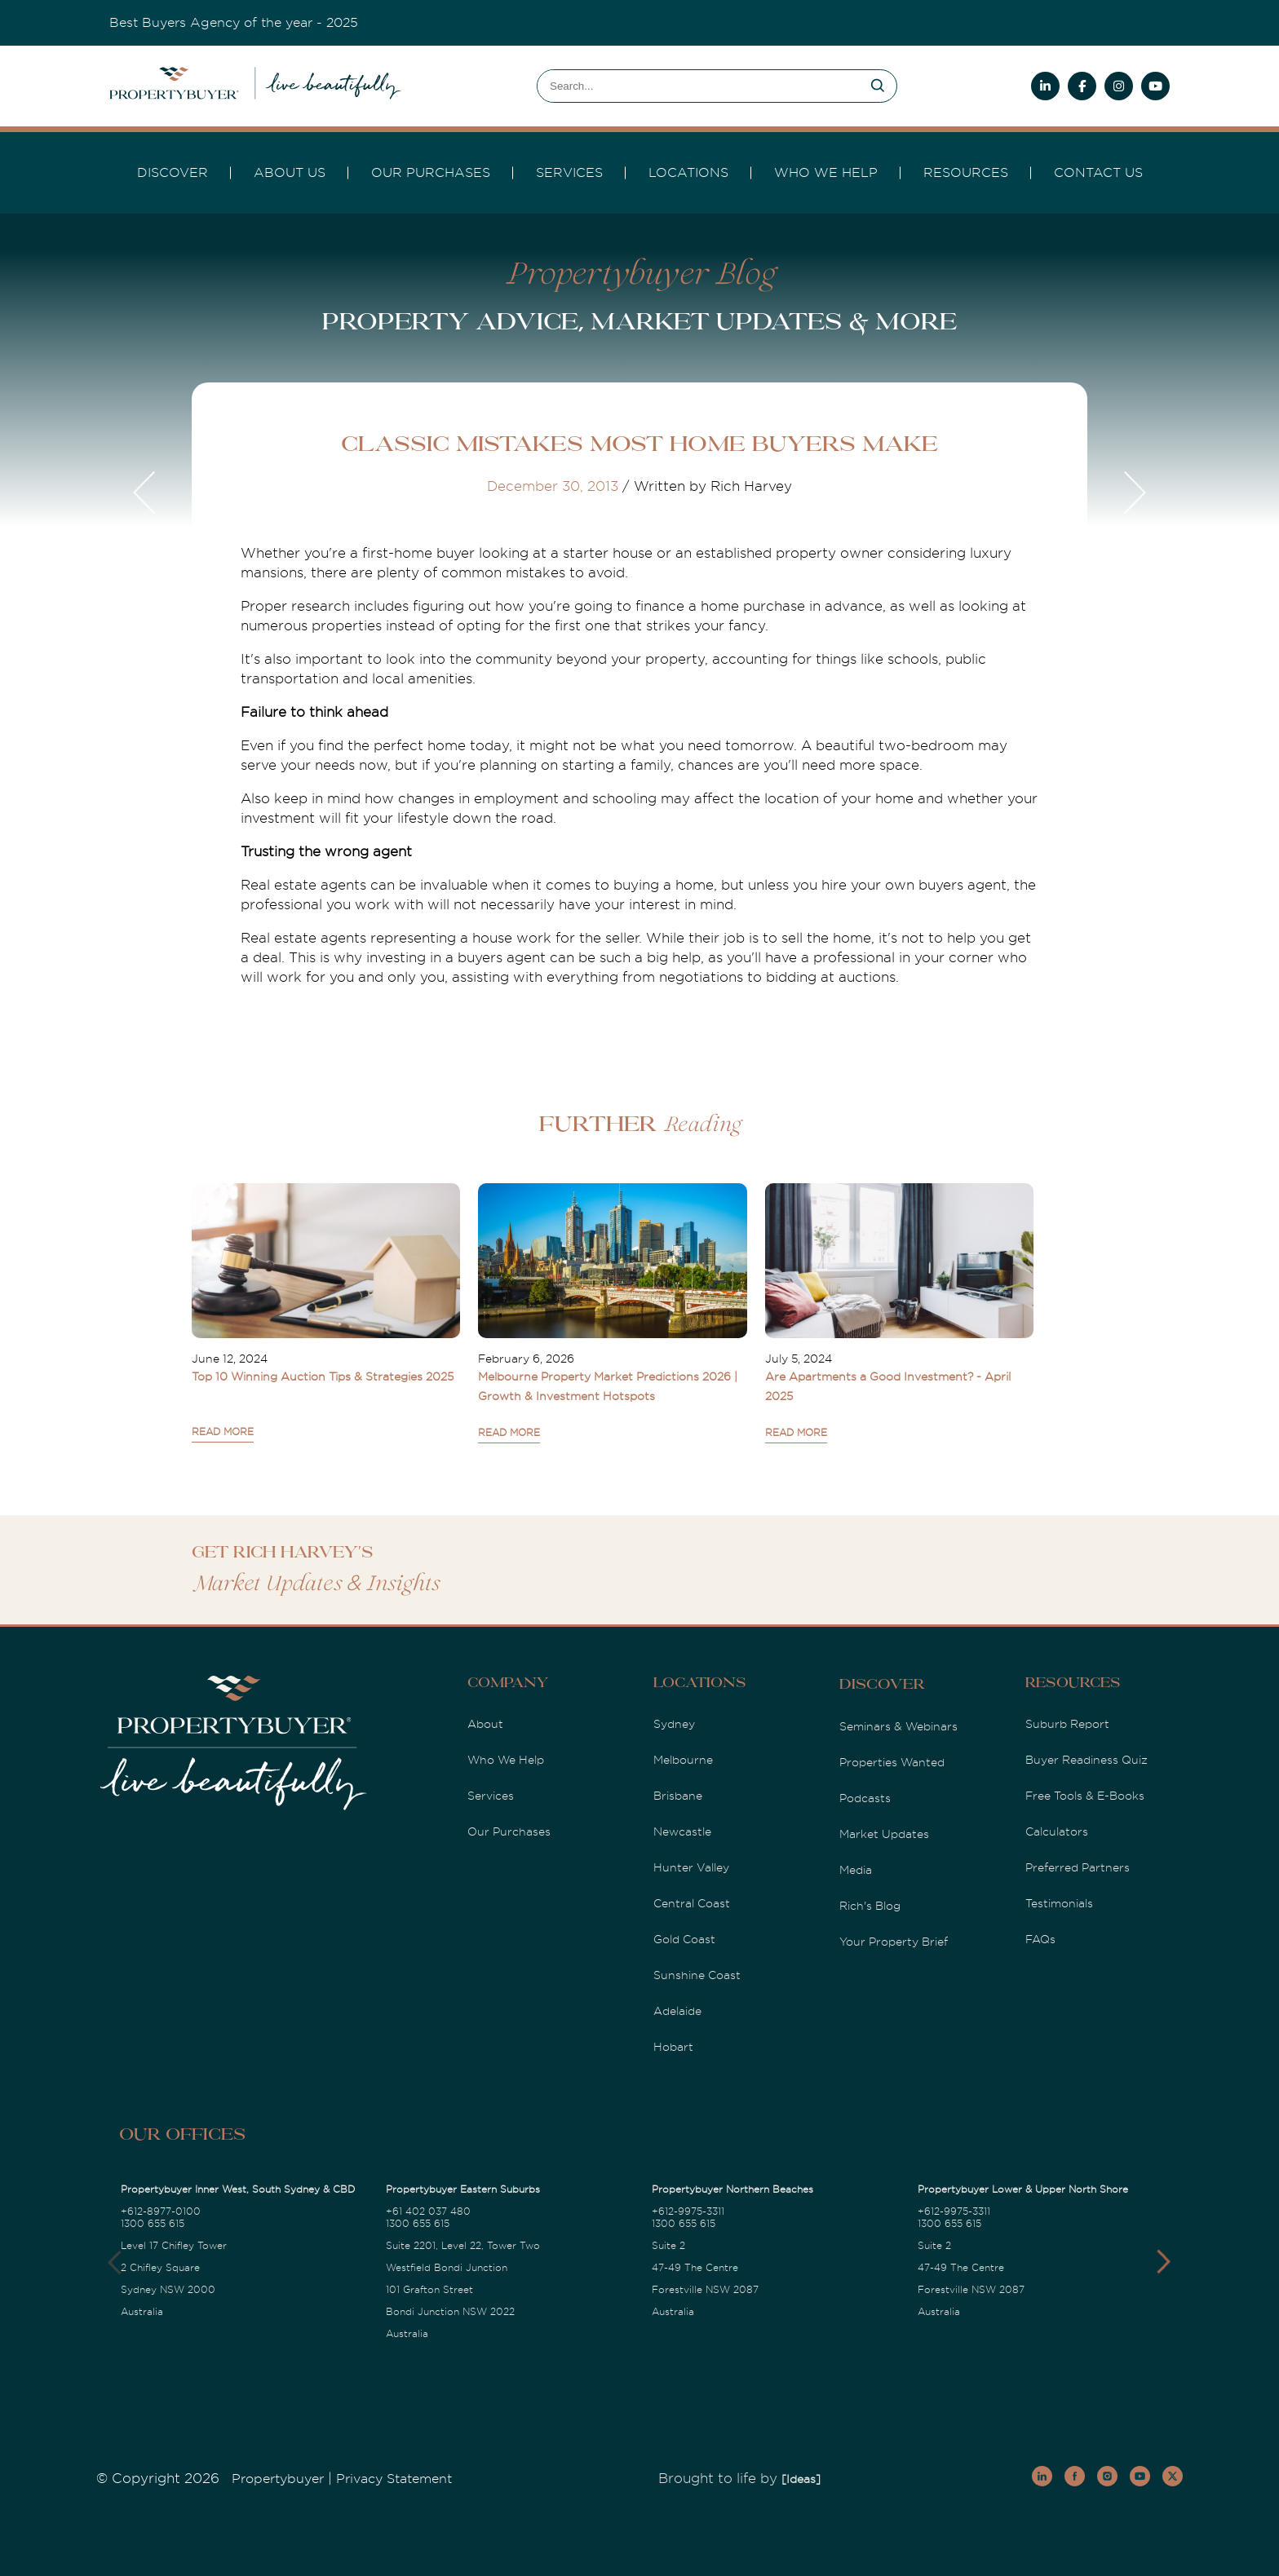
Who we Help (826, 173)
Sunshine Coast (697, 1975)
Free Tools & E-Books (1084, 1795)
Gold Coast (684, 1939)
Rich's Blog (870, 1905)
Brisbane (677, 1795)
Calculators (1056, 1831)
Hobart (673, 2046)
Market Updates (884, 1833)
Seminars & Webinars (898, 1726)
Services (490, 1795)
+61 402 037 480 (428, 2211)
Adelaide (677, 2010)
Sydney (674, 1723)
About (485, 1723)
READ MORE (223, 1432)
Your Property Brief (893, 1941)
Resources (965, 173)
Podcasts (865, 1798)
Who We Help (505, 1759)
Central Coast (691, 1903)
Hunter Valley (691, 1867)
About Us (289, 173)
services (569, 173)
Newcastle (682, 1831)
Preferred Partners (1077, 1867)
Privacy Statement (394, 2479)
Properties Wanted (892, 1762)
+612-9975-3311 (688, 2211)
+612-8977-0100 (161, 2211)
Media (855, 1869)
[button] (1164, 2262)
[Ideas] (801, 2478)
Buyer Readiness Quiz (1086, 1759)
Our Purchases (430, 173)
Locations (688, 173)
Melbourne (683, 1759)
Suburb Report (1067, 1723)
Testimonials (1059, 1903)
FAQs (1040, 1939)
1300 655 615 (152, 2223)
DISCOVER (172, 173)
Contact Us (1098, 173)
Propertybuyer (278, 2479)
